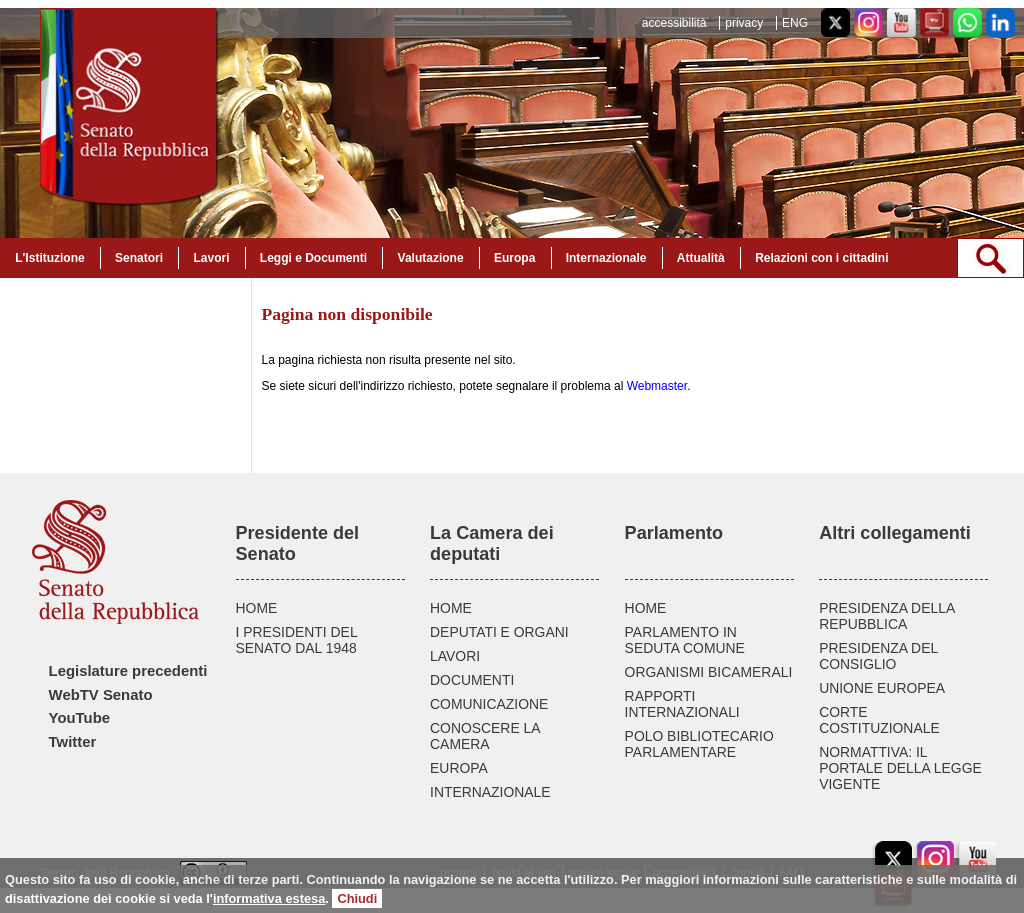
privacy (744, 23)
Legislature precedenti (128, 671)
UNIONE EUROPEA (882, 688)
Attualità (701, 258)
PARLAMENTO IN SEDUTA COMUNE (685, 640)
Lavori (211, 258)
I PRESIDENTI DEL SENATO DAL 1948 (297, 640)
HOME (257, 608)
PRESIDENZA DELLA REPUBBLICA (886, 616)
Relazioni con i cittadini (821, 258)
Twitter (73, 742)
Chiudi (357, 898)
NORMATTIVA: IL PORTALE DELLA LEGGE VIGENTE (900, 768)
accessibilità (674, 23)
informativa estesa (269, 898)
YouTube (79, 718)
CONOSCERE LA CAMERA (485, 736)
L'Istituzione (50, 258)
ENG (795, 23)
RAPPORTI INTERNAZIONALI (682, 704)
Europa (514, 258)
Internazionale (606, 258)
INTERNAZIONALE (490, 792)
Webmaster (657, 386)
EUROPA (459, 768)
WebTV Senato (101, 695)
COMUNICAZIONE (489, 704)
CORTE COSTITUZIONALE (879, 720)
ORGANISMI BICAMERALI (709, 672)
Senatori (139, 258)
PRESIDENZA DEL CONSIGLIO (878, 656)
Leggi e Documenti (313, 258)
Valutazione (431, 258)
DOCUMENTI (472, 680)
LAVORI (455, 656)
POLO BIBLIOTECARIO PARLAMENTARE (699, 744)
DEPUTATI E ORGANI (499, 632)
